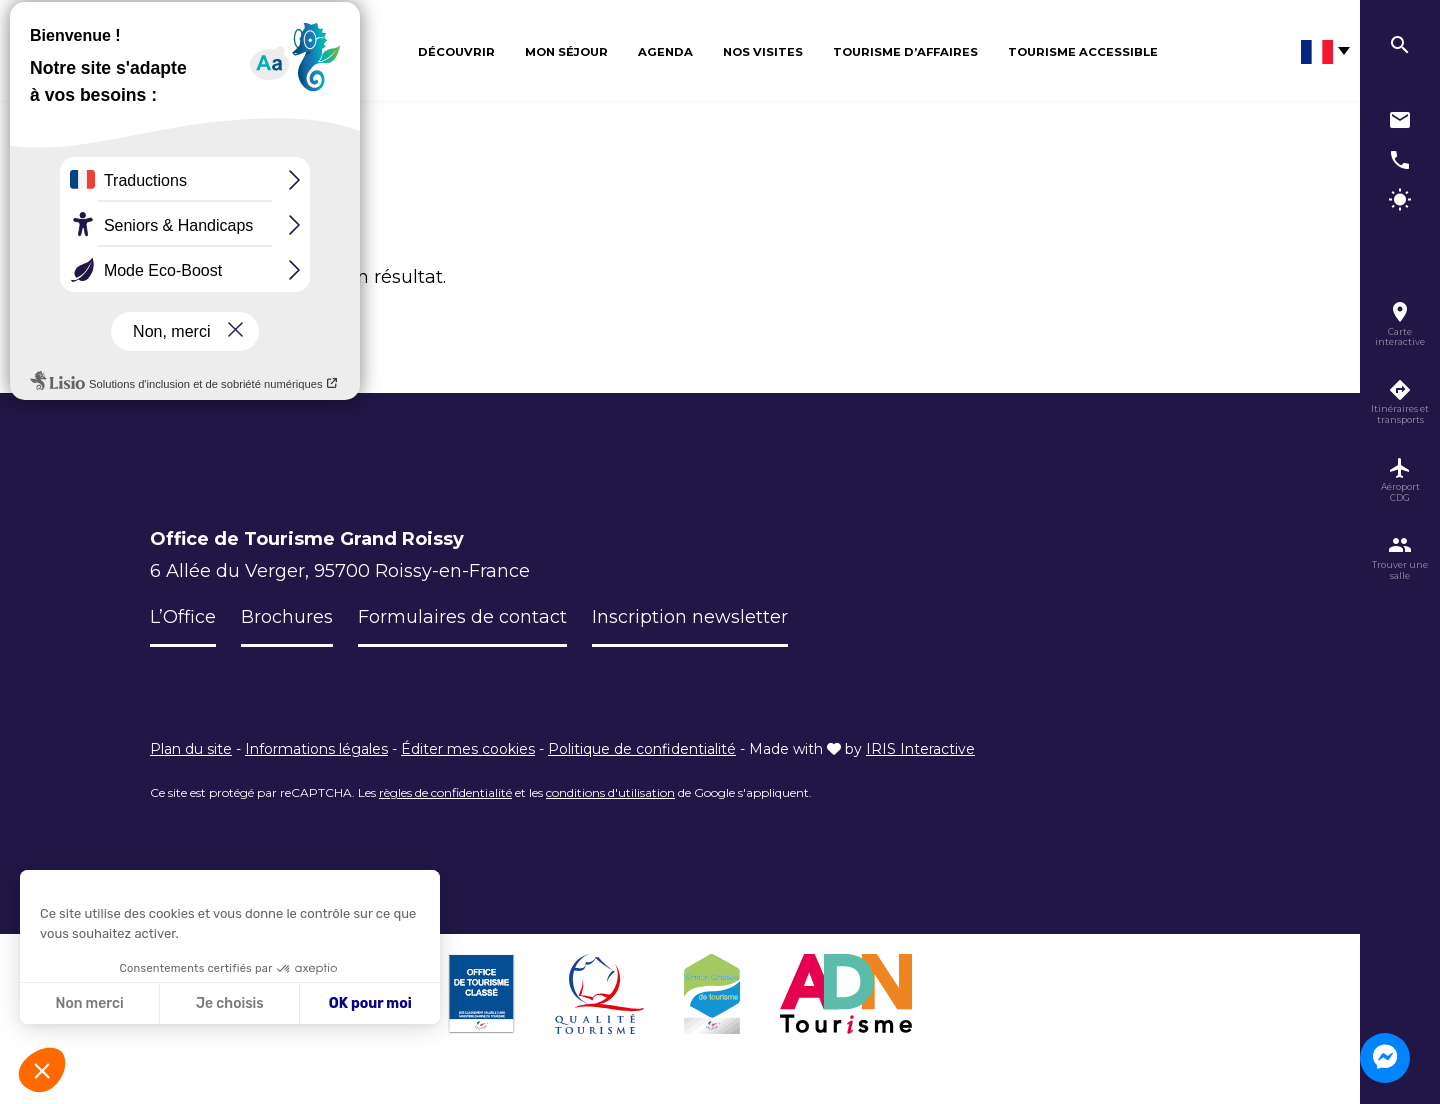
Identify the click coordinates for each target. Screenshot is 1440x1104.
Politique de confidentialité (642, 749)
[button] (42, 1070)
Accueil (170, 180)
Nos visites (763, 52)
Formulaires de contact (462, 617)
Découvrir (456, 52)
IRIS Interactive (920, 749)
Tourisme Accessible (1083, 52)
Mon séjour (566, 52)
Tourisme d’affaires (905, 52)
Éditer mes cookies (468, 749)
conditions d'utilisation (610, 792)
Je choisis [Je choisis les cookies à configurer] (230, 1003)
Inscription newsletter (690, 617)
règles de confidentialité (445, 792)
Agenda (665, 52)
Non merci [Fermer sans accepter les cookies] (89, 1003)
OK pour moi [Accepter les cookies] (370, 1003)
